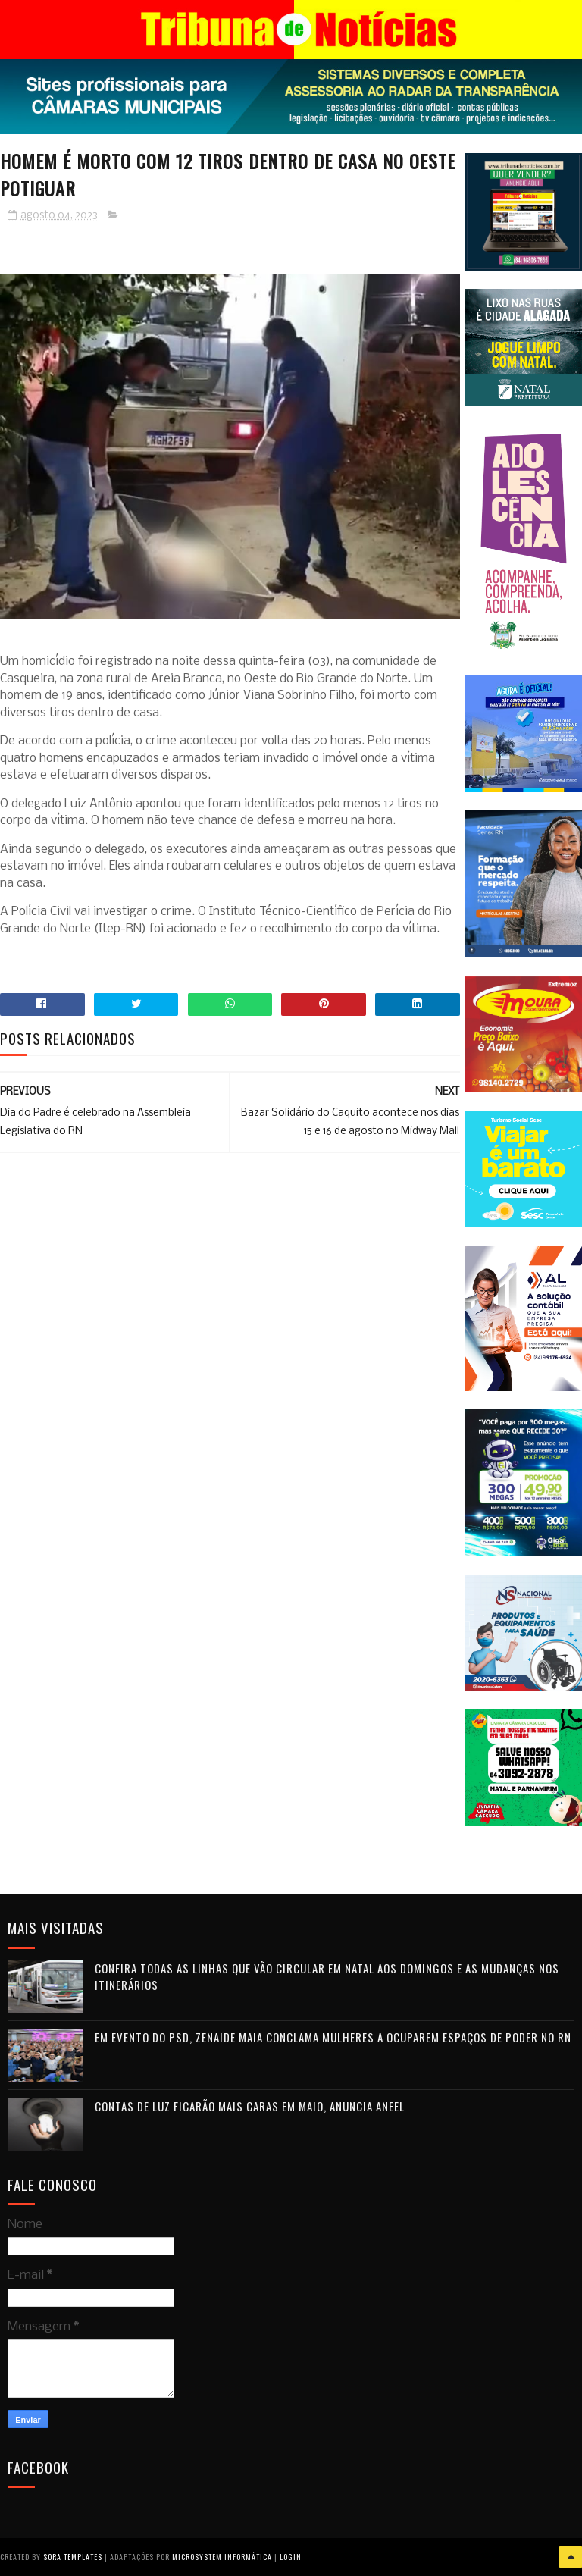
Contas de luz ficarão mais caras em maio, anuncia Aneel (250, 2106)
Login (291, 2556)
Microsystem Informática (222, 2556)
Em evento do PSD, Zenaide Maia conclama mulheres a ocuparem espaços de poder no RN (333, 2037)
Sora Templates (72, 2556)
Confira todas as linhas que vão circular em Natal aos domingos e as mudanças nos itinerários (327, 1977)
